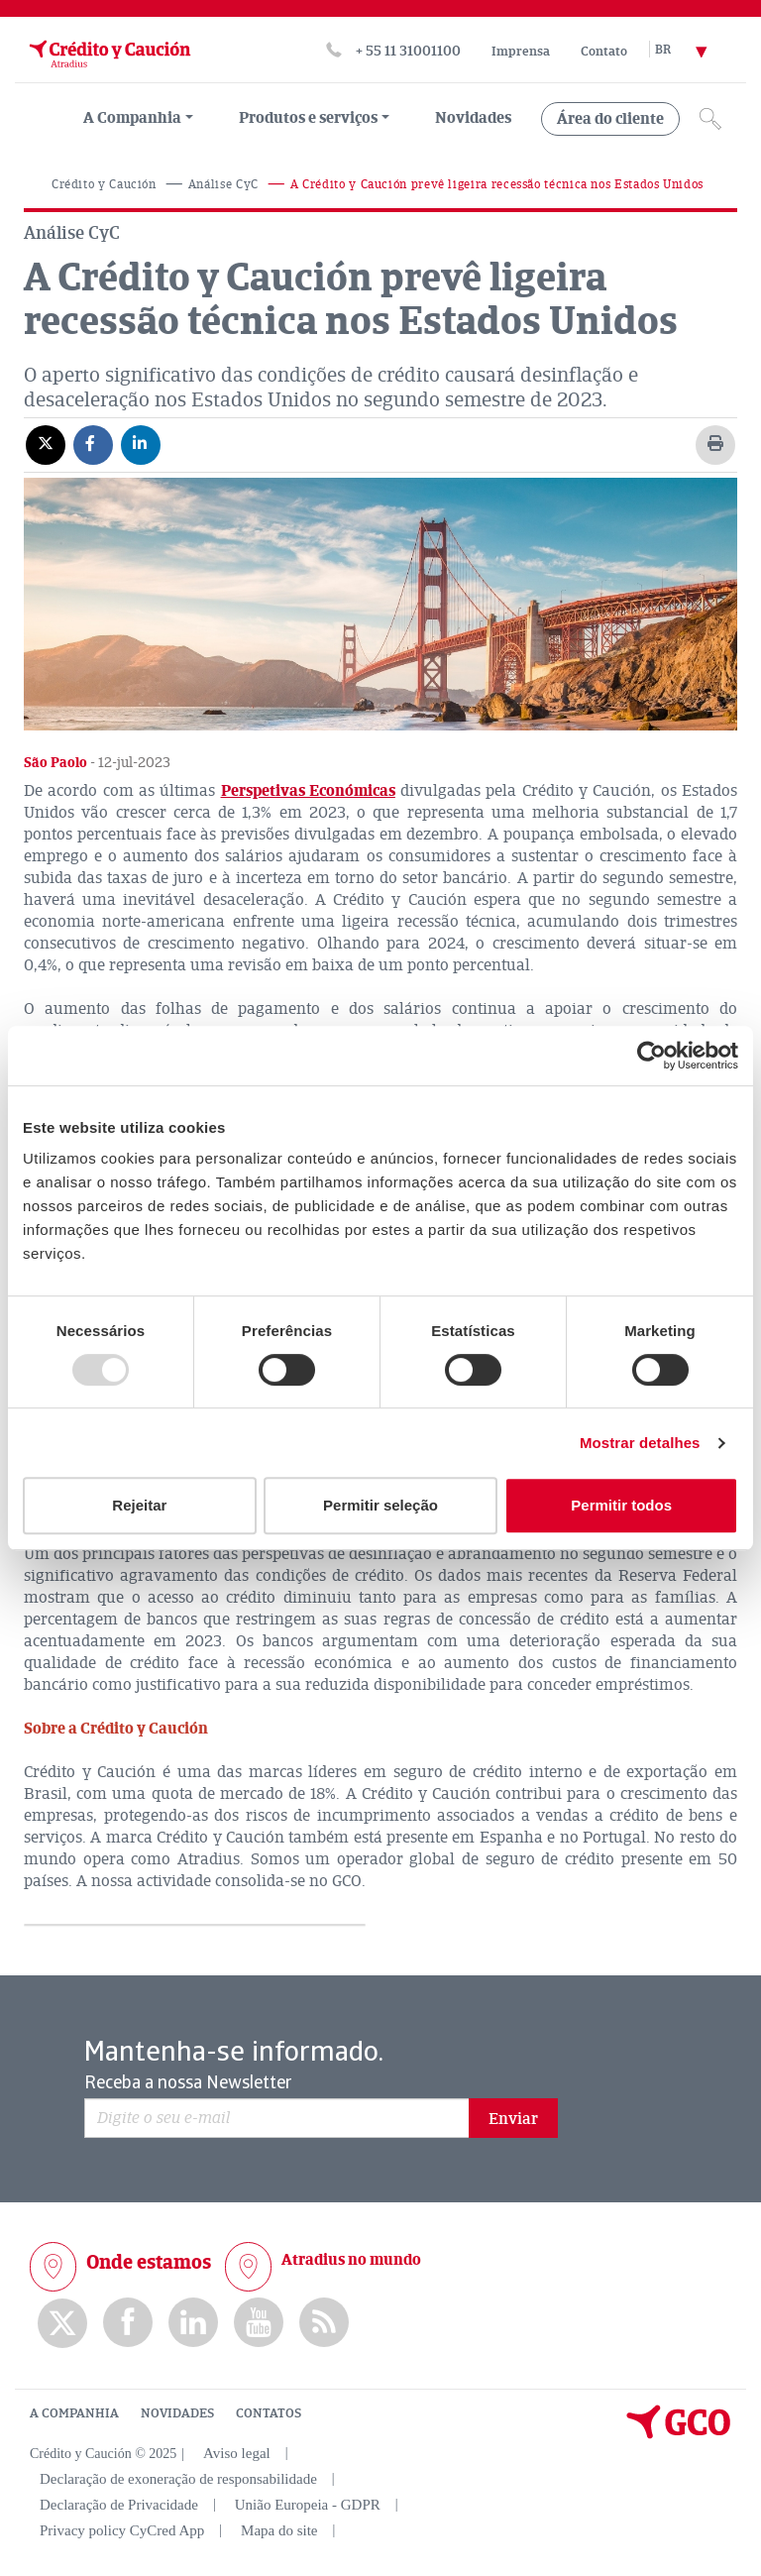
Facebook (128, 2322)
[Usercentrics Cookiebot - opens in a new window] (651, 1055)
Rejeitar (139, 1505)
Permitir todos (621, 1505)
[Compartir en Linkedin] (141, 444)
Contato (604, 51)
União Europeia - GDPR (307, 2505)
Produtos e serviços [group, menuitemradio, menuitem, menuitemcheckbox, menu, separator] (308, 118)
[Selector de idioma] (692, 51)
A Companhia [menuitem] (132, 118)
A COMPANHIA (74, 2413)
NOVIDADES (177, 2413)
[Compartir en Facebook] (93, 444)
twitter (62, 2323)
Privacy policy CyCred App (122, 2530)
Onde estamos (148, 2262)
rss (324, 2322)
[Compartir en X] (45, 444)
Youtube (258, 2322)
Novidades (473, 118)
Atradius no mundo (351, 2260)
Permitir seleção (380, 1505)
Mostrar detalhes (640, 1442)
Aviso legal (237, 2453)
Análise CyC (223, 184)
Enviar (513, 2119)
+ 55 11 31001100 (408, 51)
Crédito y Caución (104, 184)
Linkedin (193, 2322)
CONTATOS (268, 2413)
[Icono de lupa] (710, 119)
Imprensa (520, 51)
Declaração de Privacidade (119, 2505)
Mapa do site (279, 2530)
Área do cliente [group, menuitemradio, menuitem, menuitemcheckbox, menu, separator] (610, 119)
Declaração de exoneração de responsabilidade (178, 2479)
